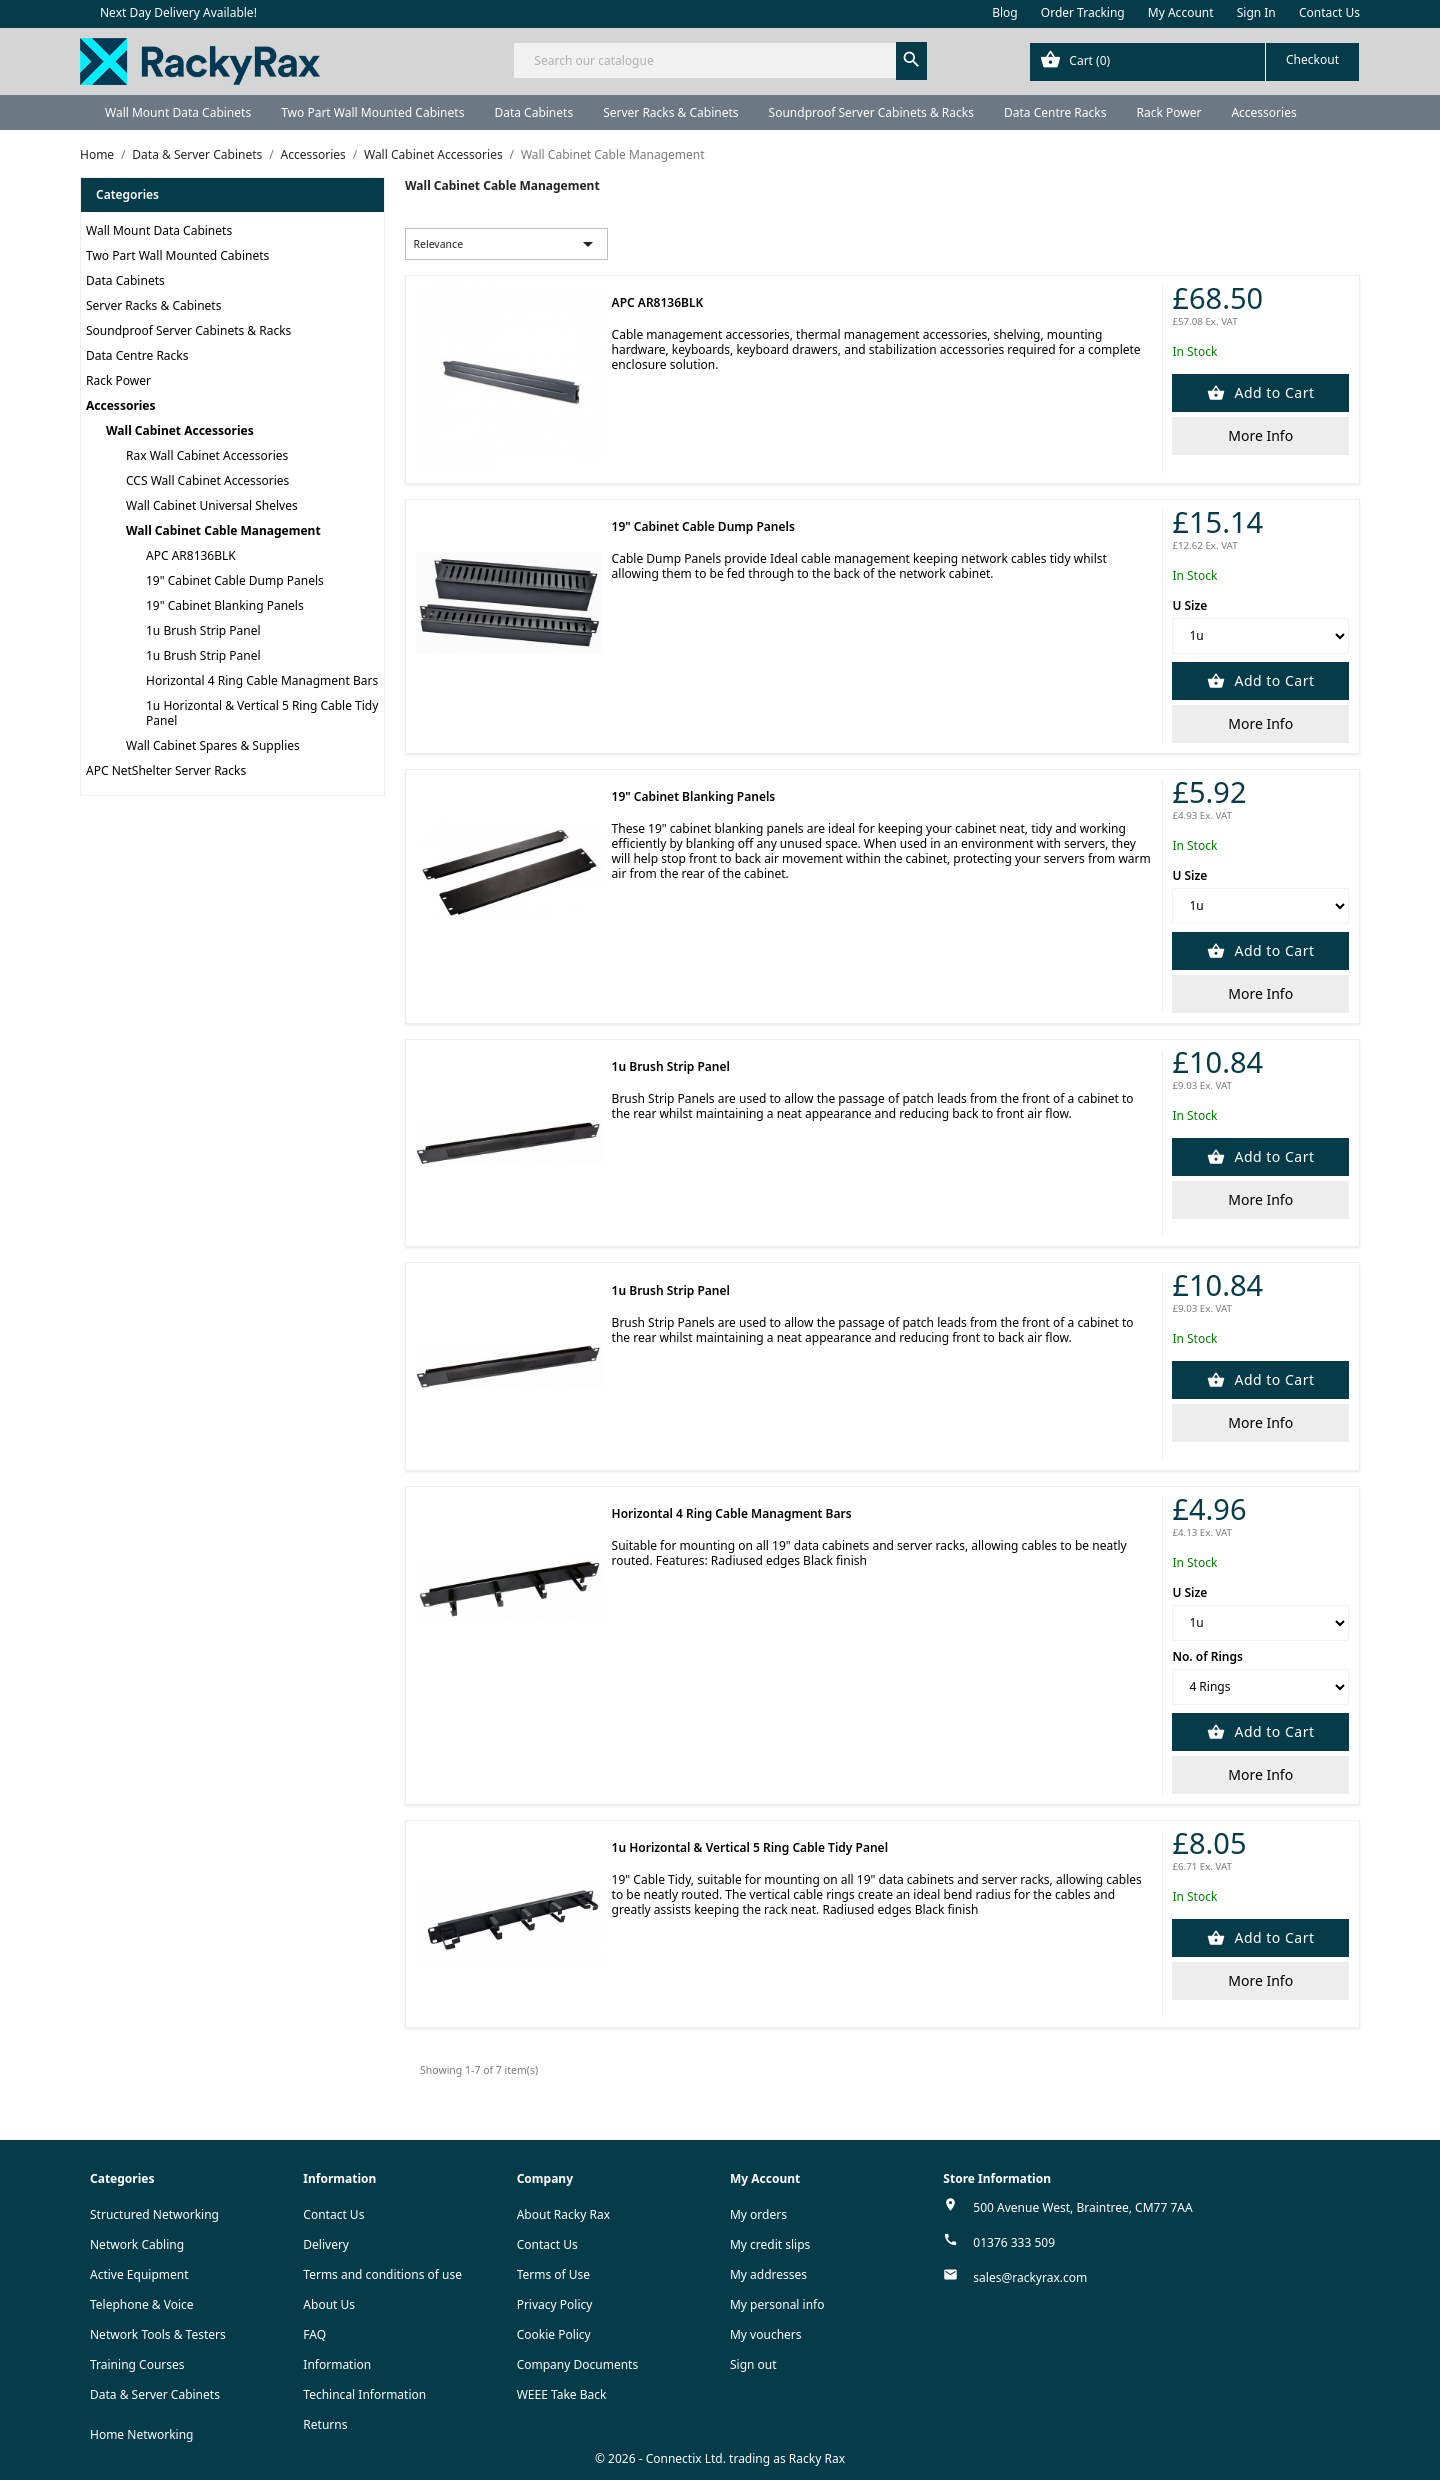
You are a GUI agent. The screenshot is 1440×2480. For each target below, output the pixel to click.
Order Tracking (1083, 12)
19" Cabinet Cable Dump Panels (235, 580)
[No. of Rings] (1260, 1687)
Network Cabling (137, 2244)
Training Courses (137, 2364)
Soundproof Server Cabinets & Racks (871, 112)
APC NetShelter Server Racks (166, 770)
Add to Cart (1272, 392)
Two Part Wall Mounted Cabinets (372, 112)
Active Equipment (139, 2274)
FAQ (314, 2334)
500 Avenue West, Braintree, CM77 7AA (1082, 2207)
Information (337, 2364)
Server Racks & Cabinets (670, 112)
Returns (325, 2424)
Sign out (753, 2364)
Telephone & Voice (142, 2304)
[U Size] (1260, 636)
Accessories (1263, 112)
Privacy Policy (555, 2304)
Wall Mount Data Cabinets (178, 112)
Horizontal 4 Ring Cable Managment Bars (262, 680)
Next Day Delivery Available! (178, 12)
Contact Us (1329, 12)
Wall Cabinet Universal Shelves (212, 505)
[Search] (719, 60)
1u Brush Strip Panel (203, 630)
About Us (329, 2304)
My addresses (768, 2274)
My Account (1181, 12)
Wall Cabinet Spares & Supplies (213, 745)
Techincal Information (364, 2394)
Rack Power (1168, 112)
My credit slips (770, 2244)
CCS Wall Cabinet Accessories (207, 480)
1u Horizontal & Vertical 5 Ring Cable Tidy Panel (262, 713)
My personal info (777, 2304)
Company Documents (578, 2364)
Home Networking (141, 2434)
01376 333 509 (1014, 2242)
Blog (1005, 12)
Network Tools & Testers (158, 2334)
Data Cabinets (533, 112)
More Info (1260, 435)
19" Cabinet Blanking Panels (225, 605)
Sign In (1256, 12)
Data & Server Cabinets (155, 2394)
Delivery (326, 2244)
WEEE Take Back (562, 2394)
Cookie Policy (554, 2334)
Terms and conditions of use (382, 2274)
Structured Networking (154, 2214)
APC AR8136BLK (191, 555)
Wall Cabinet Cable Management (223, 530)
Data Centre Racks (1055, 112)
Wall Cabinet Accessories (180, 430)
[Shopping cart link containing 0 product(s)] (1194, 62)
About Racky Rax (563, 2214)
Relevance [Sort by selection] (507, 244)
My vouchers (766, 2334)
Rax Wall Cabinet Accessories (207, 455)
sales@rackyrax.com (1030, 2277)
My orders (758, 2214)
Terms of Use (553, 2274)
